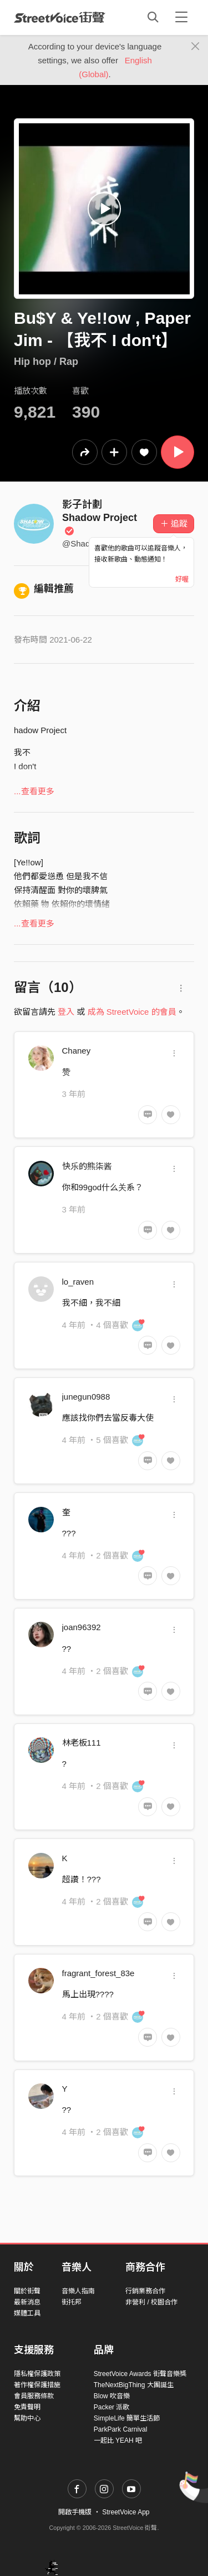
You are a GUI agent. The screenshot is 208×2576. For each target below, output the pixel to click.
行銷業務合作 (145, 2291)
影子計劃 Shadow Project (99, 517)
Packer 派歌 (112, 2407)
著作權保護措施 (37, 2385)
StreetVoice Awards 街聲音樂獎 (140, 2374)
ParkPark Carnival (121, 2429)
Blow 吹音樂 (112, 2396)
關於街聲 (27, 2291)
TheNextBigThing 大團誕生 (134, 2385)
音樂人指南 (78, 2291)
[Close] (195, 46)
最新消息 (27, 2302)
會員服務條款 (34, 2396)
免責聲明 (27, 2407)
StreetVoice (59, 17)
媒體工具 (27, 2313)
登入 (66, 1011)
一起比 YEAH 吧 (118, 2440)
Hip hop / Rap (46, 361)
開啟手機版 (75, 2512)
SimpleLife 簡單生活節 (127, 2418)
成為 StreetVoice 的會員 (132, 1011)
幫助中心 (27, 2418)
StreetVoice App (125, 2512)
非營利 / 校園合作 (151, 2302)
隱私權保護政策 (37, 2374)
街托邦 (72, 2302)
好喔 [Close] (182, 579)
